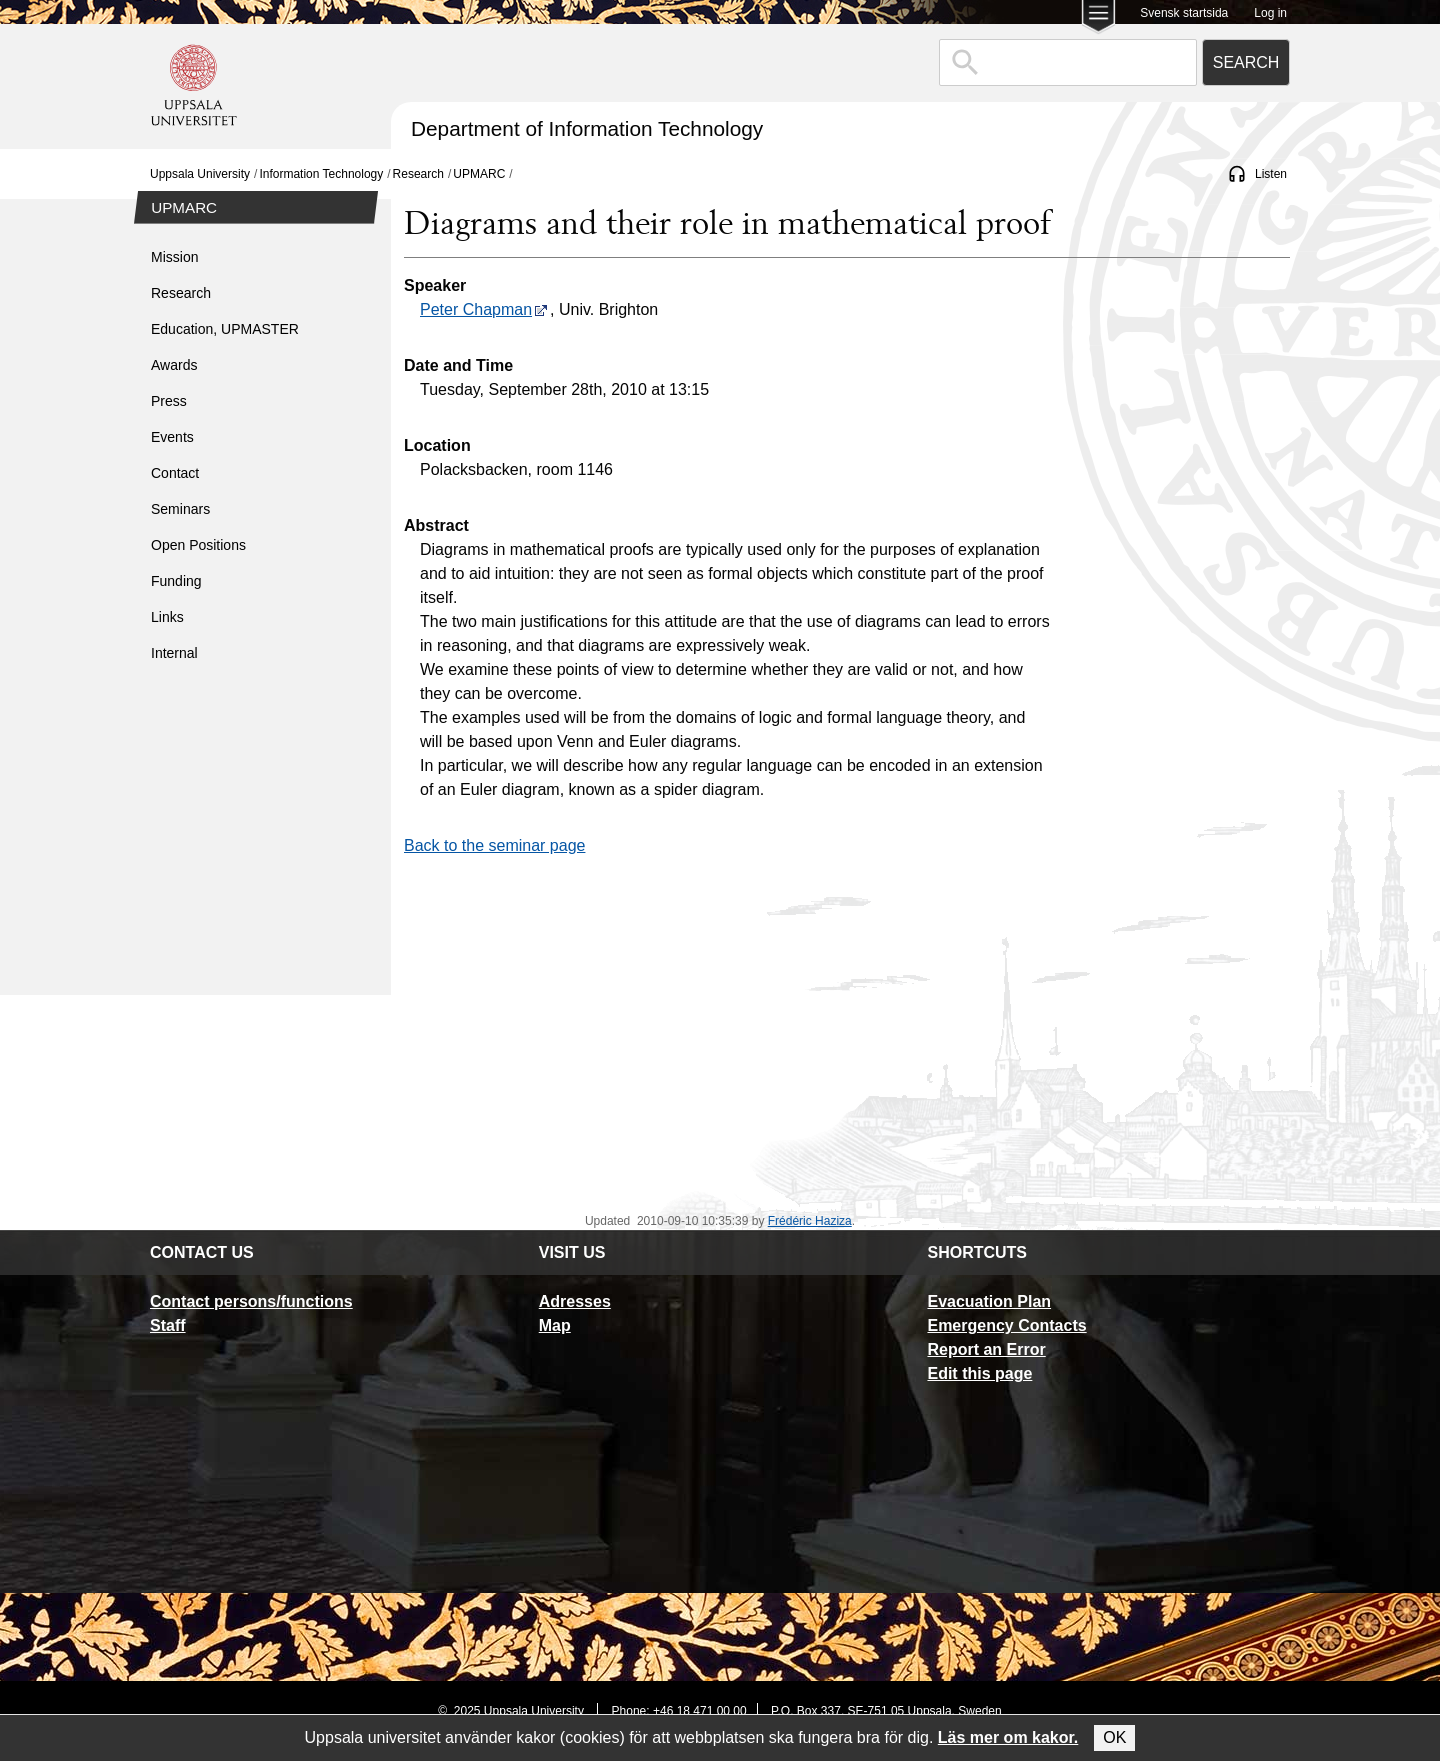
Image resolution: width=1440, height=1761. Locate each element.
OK (1114, 1737)
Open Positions (198, 545)
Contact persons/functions (251, 1301)
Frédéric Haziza (810, 1221)
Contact (175, 473)
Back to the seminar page (494, 845)
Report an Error (986, 1349)
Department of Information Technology (587, 128)
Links (167, 617)
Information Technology (321, 174)
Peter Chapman (484, 309)
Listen (1271, 174)
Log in (1270, 13)
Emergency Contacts (1006, 1325)
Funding (176, 581)
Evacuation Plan (989, 1301)
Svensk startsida (1184, 13)
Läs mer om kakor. (1008, 1737)
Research (418, 174)
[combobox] (1068, 62)
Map (555, 1325)
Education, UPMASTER (225, 329)
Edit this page (979, 1373)
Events (172, 437)
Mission (174, 257)
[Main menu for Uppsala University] (1098, 18)
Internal (174, 653)
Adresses (575, 1301)
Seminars (180, 509)
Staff (168, 1325)
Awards (174, 365)
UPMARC (479, 174)
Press (169, 401)
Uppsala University (200, 174)
